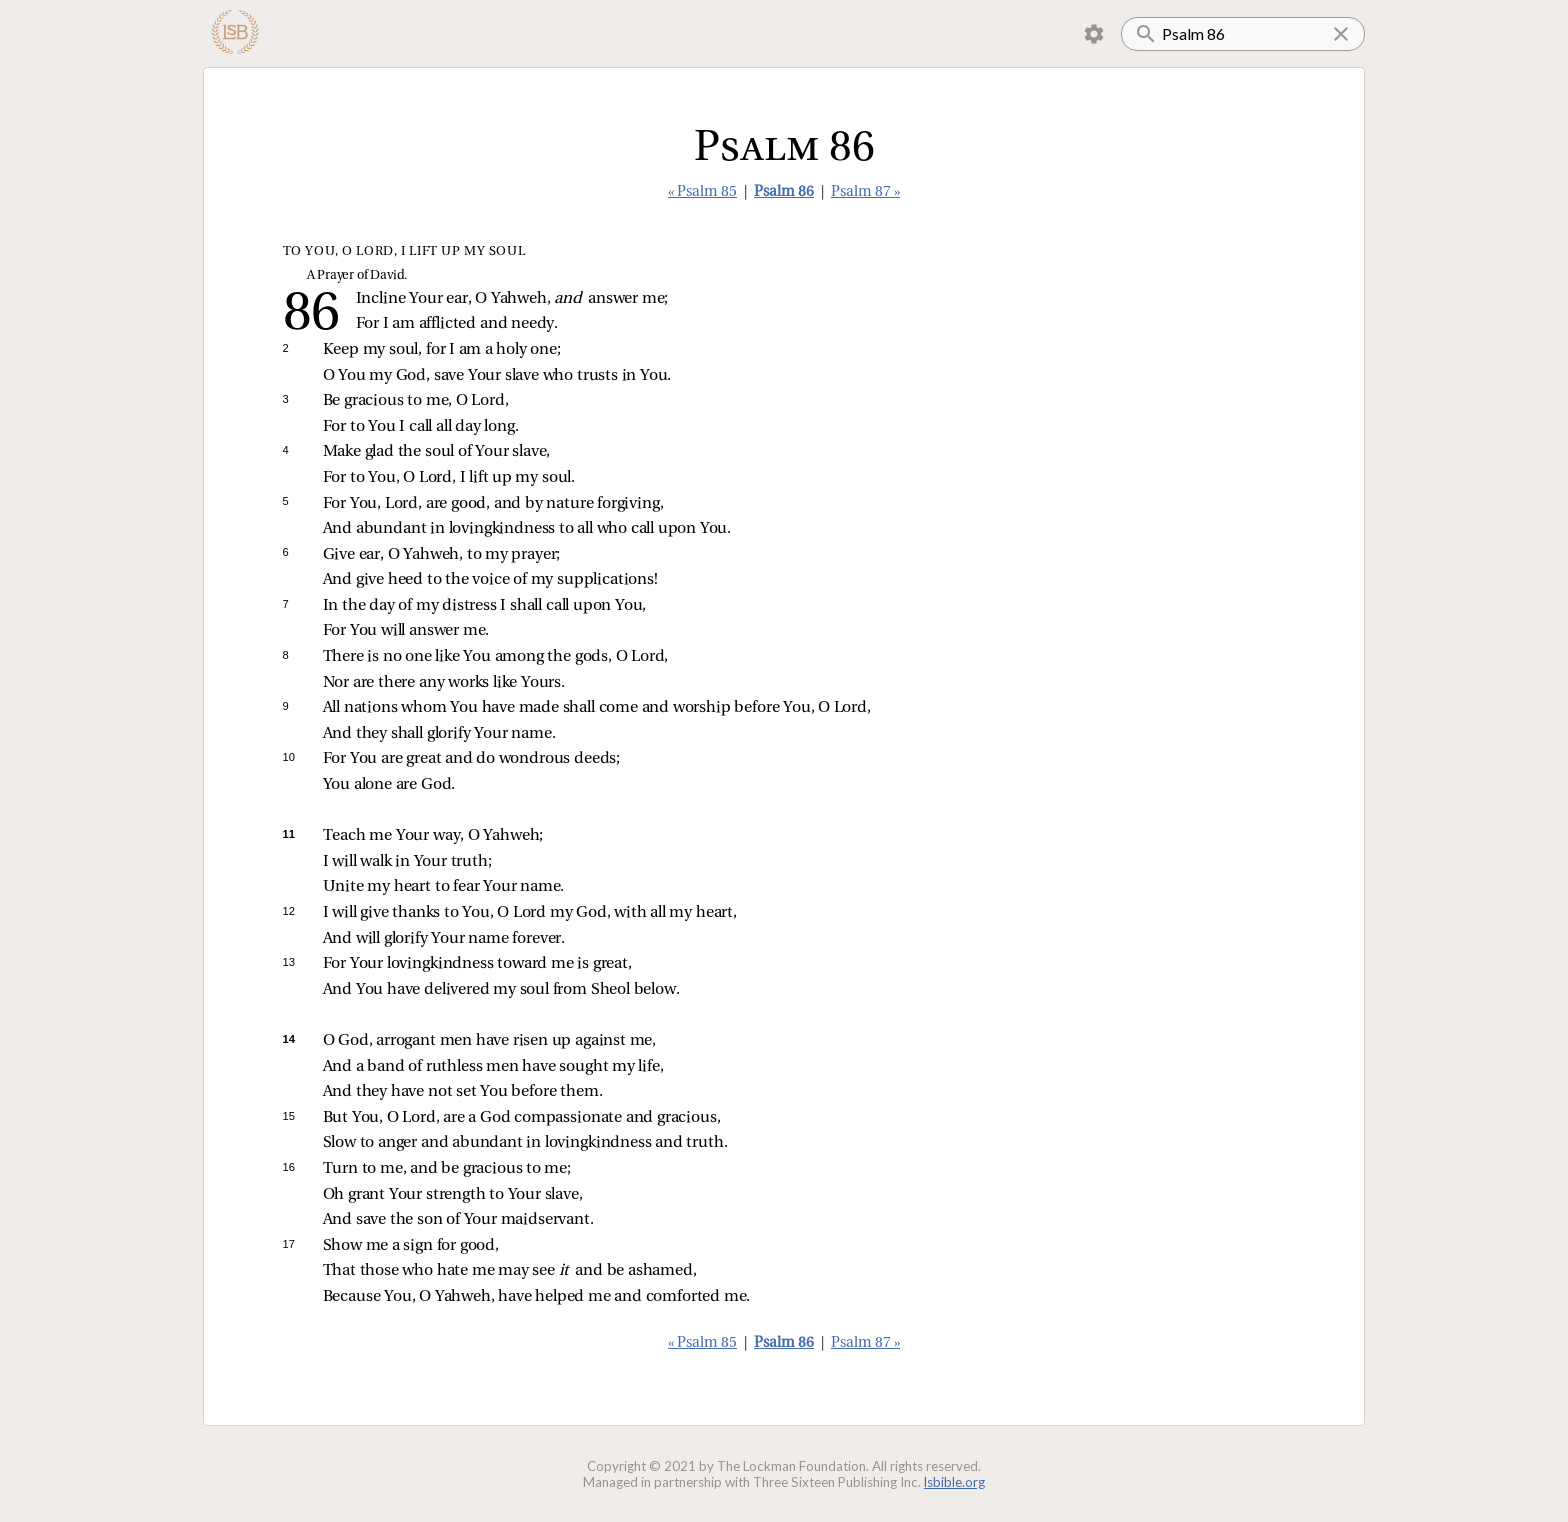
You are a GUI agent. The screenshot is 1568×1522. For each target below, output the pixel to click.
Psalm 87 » (865, 192)
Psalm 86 (784, 192)
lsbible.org (954, 1482)
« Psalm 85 (702, 192)
